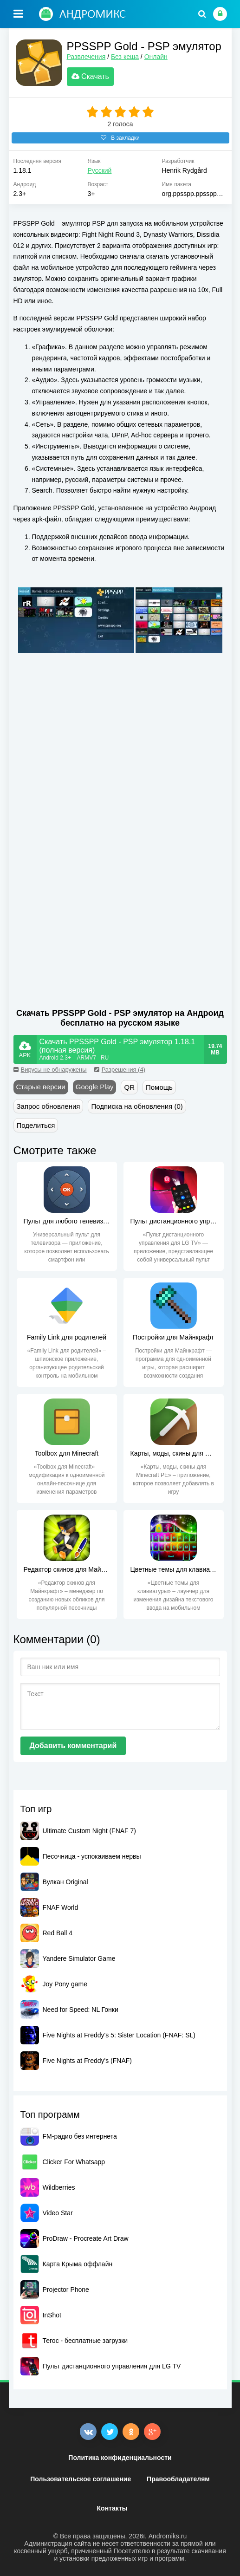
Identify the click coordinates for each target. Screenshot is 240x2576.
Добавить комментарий (73, 1746)
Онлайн (156, 56)
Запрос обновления (48, 1106)
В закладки (120, 138)
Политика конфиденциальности (119, 2457)
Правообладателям (178, 2479)
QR (129, 1087)
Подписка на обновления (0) (136, 1106)
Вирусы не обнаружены (50, 1069)
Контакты (112, 2508)
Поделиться (36, 1125)
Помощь (159, 1087)
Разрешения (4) (119, 1069)
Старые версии (40, 1087)
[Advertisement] (91, 781)
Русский (99, 170)
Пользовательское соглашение (80, 2479)
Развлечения (86, 56)
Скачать (90, 76)
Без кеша (125, 56)
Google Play (95, 1087)
